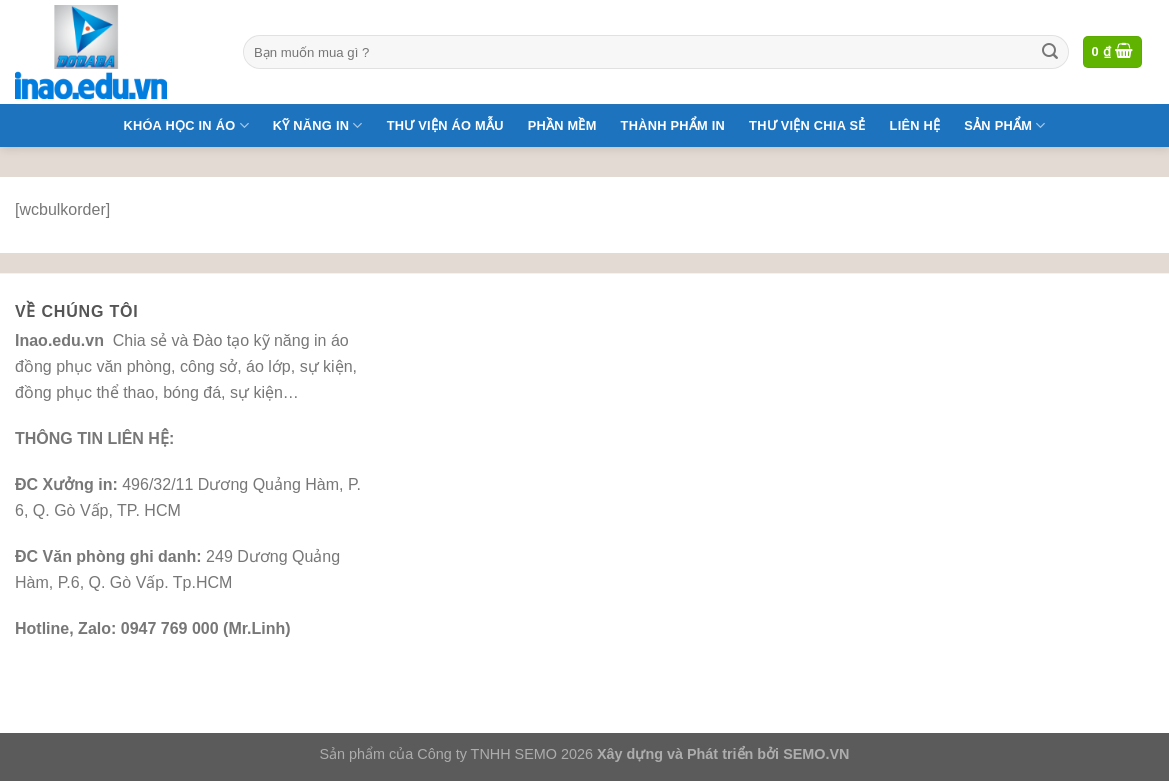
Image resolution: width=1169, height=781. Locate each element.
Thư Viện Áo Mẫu (445, 125)
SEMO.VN (816, 754)
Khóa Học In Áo (185, 125)
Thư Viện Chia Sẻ (807, 125)
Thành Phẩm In (673, 125)
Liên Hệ (915, 125)
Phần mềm (562, 125)
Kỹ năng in (318, 125)
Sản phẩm (1004, 125)
